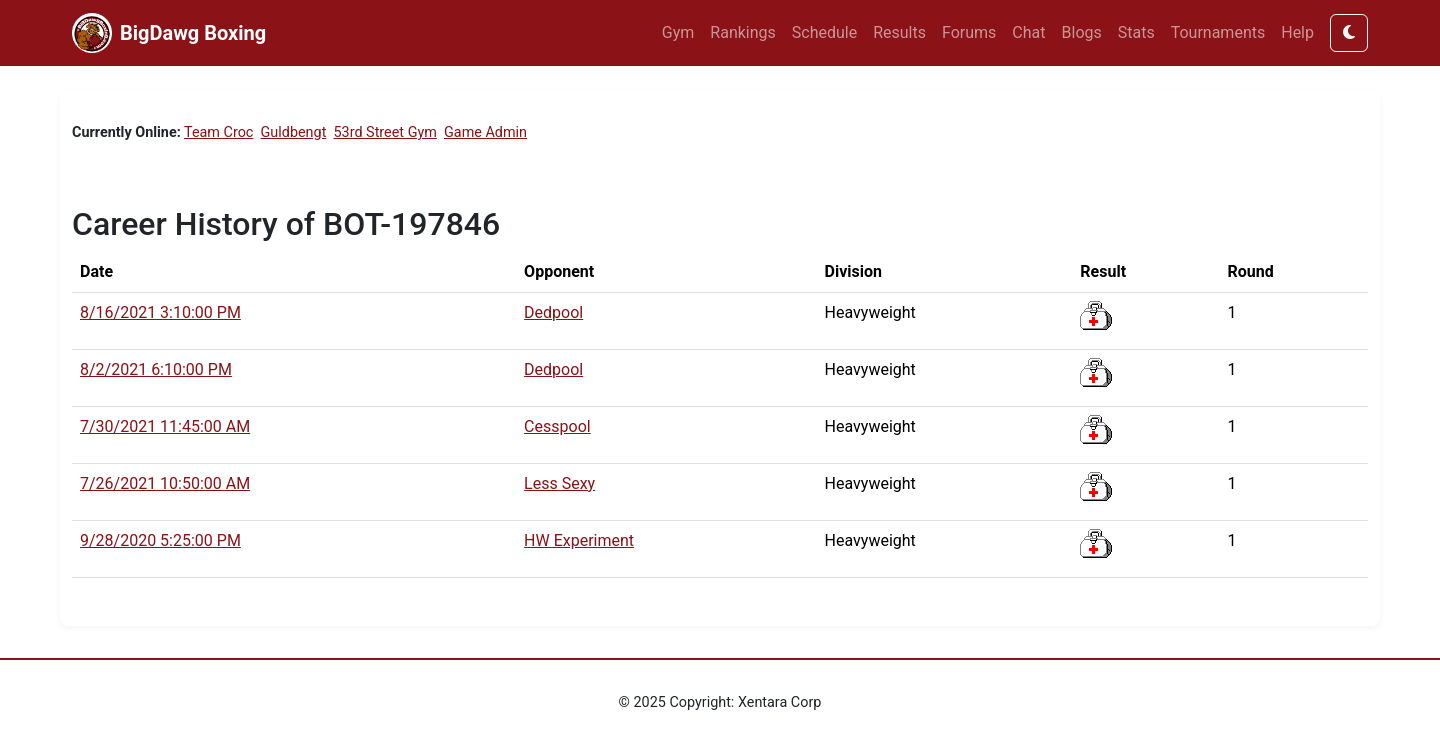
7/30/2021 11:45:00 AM (165, 426)
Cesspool (557, 426)
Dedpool (553, 312)
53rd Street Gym (385, 132)
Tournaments (1218, 32)
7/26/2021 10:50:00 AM (165, 483)
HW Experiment (579, 540)
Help (1297, 32)
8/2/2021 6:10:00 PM (156, 369)
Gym (678, 32)
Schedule (824, 32)
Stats (1136, 32)
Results (899, 32)
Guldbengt (294, 132)
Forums (969, 32)
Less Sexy (559, 483)
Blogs (1082, 32)
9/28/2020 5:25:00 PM (160, 540)
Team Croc (218, 132)
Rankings (742, 32)
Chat (1028, 32)
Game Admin (485, 132)
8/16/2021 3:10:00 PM (160, 312)
